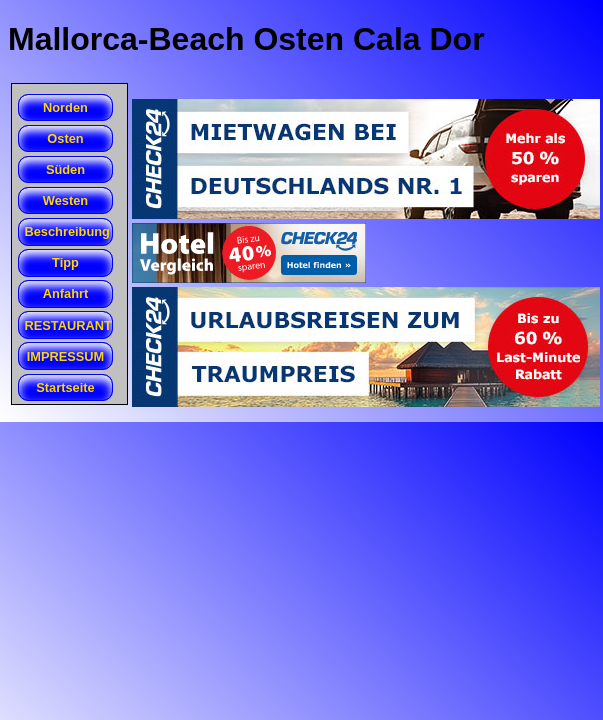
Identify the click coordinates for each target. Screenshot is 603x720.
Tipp (65, 262)
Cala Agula (19, 153)
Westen (65, 200)
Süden (65, 169)
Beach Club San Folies (19, 184)
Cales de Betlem (19, 122)
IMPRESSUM (66, 356)
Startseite (65, 387)
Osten (65, 138)
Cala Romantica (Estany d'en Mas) (19, 185)
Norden (65, 107)
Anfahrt (66, 293)
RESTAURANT (68, 325)
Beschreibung (67, 231)
